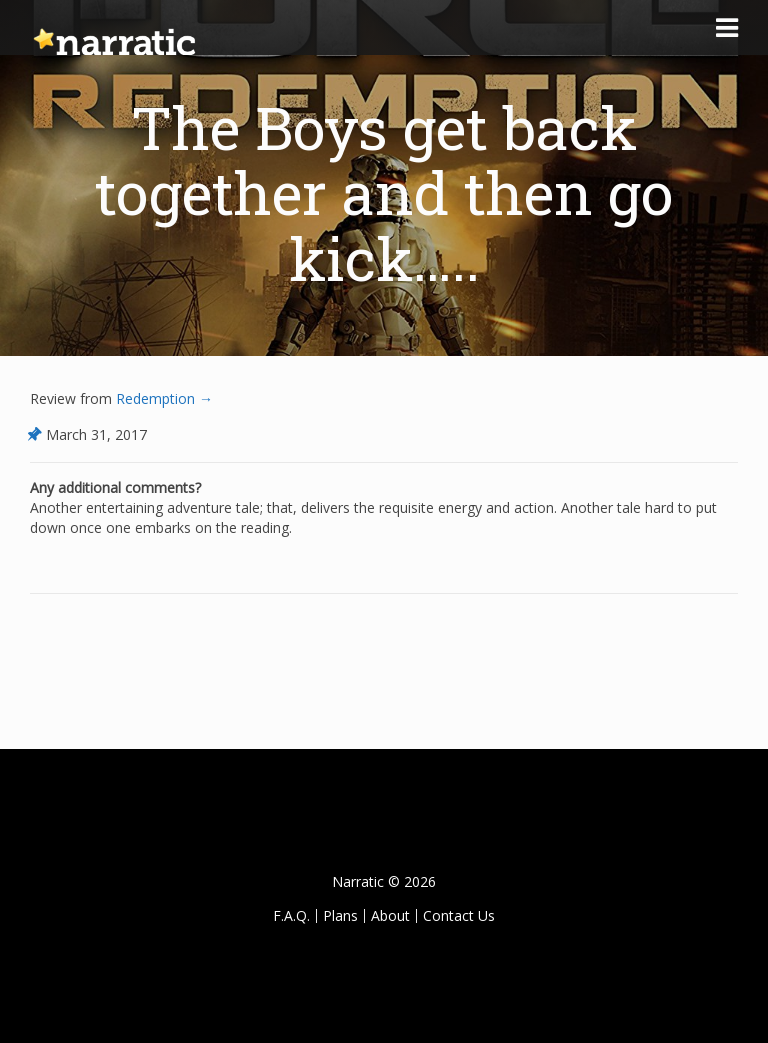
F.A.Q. (291, 915)
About (390, 915)
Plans (340, 915)
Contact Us (459, 915)
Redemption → (162, 398)
